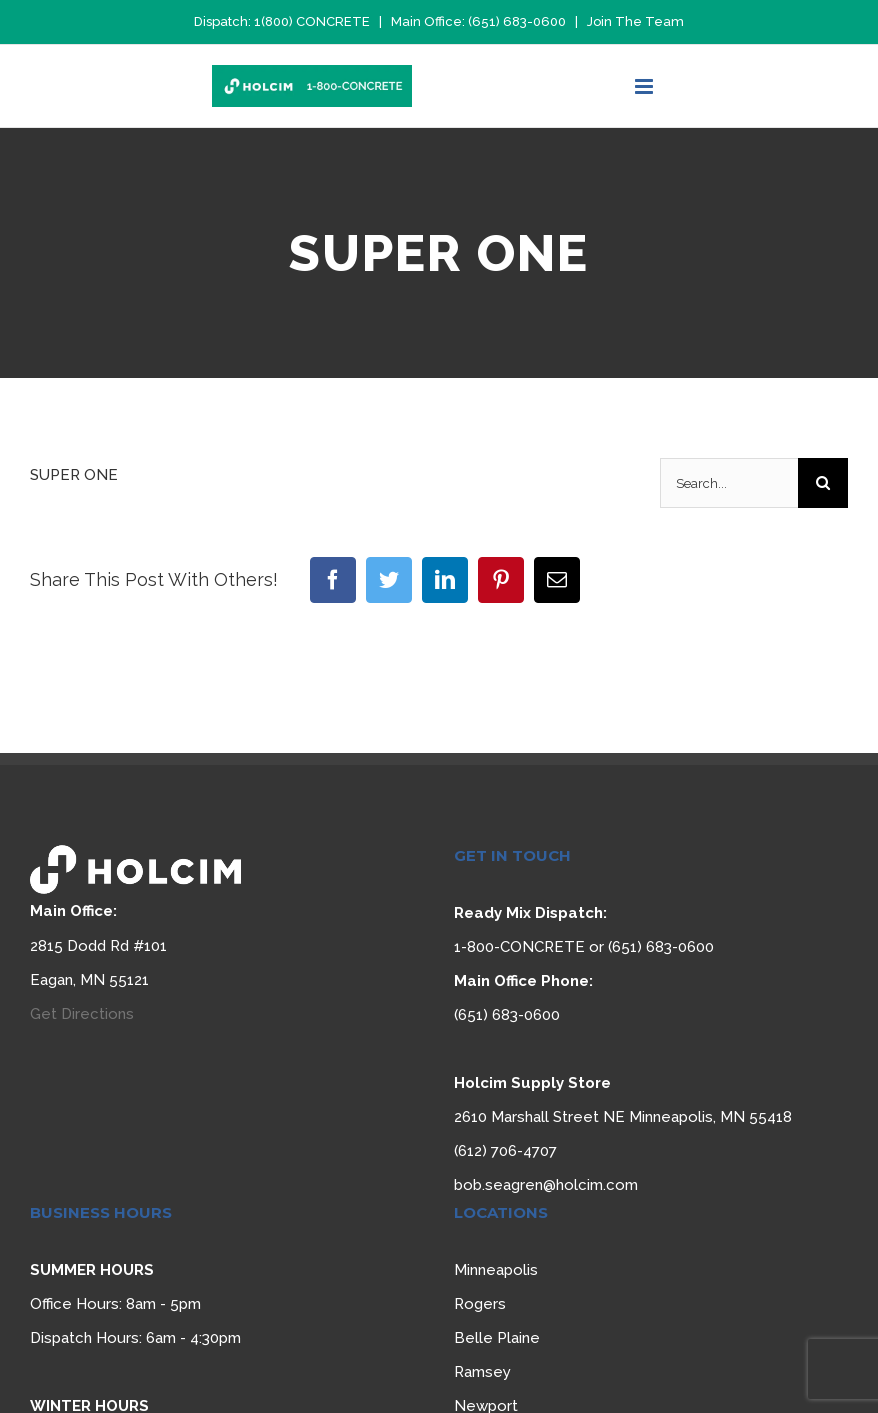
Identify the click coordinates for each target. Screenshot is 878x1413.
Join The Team (635, 21)
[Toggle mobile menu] (645, 86)
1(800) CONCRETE (312, 21)
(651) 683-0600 (517, 21)
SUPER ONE (74, 475)
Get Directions (82, 1014)
